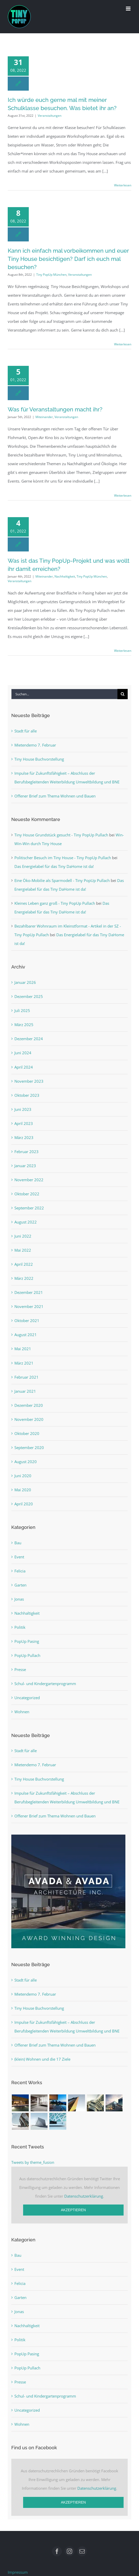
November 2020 (28, 1419)
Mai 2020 (22, 1489)
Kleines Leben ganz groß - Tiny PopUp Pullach (54, 903)
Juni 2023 (22, 1109)
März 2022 (23, 1278)
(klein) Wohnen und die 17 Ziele (42, 2059)
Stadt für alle (25, 730)
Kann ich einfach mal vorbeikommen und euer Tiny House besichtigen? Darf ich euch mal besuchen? (68, 258)
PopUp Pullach (27, 1655)
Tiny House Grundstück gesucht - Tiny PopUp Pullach (61, 834)
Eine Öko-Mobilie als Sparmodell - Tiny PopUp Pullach (62, 880)
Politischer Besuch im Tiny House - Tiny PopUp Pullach (62, 857)
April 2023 (23, 1123)
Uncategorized (27, 1697)
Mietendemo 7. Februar (35, 745)
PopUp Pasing (26, 1641)
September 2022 (29, 1207)
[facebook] (57, 2551)
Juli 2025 (22, 1010)
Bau (17, 1542)
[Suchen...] (64, 694)
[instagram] (69, 2551)
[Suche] (122, 694)
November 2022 (28, 1179)
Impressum (18, 2572)
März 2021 (23, 1363)
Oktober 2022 (26, 1193)
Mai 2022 (22, 1250)
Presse (20, 1669)
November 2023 (28, 1081)
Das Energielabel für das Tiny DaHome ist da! (54, 866)
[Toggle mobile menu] (128, 8)
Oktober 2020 (26, 1433)
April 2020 (23, 1503)
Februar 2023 (26, 1151)
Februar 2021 (26, 1377)
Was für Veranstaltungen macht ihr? (55, 409)
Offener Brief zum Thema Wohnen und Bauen (55, 796)
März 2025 (23, 1024)
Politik (19, 1627)
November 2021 (28, 1306)
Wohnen (21, 1711)
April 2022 (23, 1264)
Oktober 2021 (26, 1320)
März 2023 (23, 1137)
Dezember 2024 (28, 1038)
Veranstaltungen (49, 115)
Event (19, 1556)
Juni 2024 (22, 1052)
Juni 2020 (22, 1475)
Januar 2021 (25, 1391)
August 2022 (25, 1222)
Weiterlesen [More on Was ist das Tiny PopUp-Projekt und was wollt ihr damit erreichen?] (122, 650)
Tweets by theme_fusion (32, 2162)
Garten (20, 1585)
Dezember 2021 (28, 1292)
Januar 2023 (25, 1165)
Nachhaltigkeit (64, 576)
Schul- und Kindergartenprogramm (45, 1683)
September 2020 (29, 1447)
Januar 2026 (25, 982)
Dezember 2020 (28, 1405)
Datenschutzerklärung (83, 2196)
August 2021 (25, 1334)
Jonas (19, 1599)
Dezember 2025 (28, 996)
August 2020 (25, 1461)
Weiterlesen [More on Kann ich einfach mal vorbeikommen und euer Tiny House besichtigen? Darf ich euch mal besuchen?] (122, 344)
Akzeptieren (73, 2210)
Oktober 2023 (26, 1095)
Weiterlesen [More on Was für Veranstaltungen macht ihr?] (122, 495)
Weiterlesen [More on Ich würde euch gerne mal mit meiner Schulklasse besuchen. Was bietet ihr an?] (122, 185)
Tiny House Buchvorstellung (39, 759)
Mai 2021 (22, 1348)
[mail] (82, 2551)
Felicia (19, 1570)
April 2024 (23, 1067)
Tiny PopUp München (51, 274)
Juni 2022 (22, 1236)
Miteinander (44, 417)
